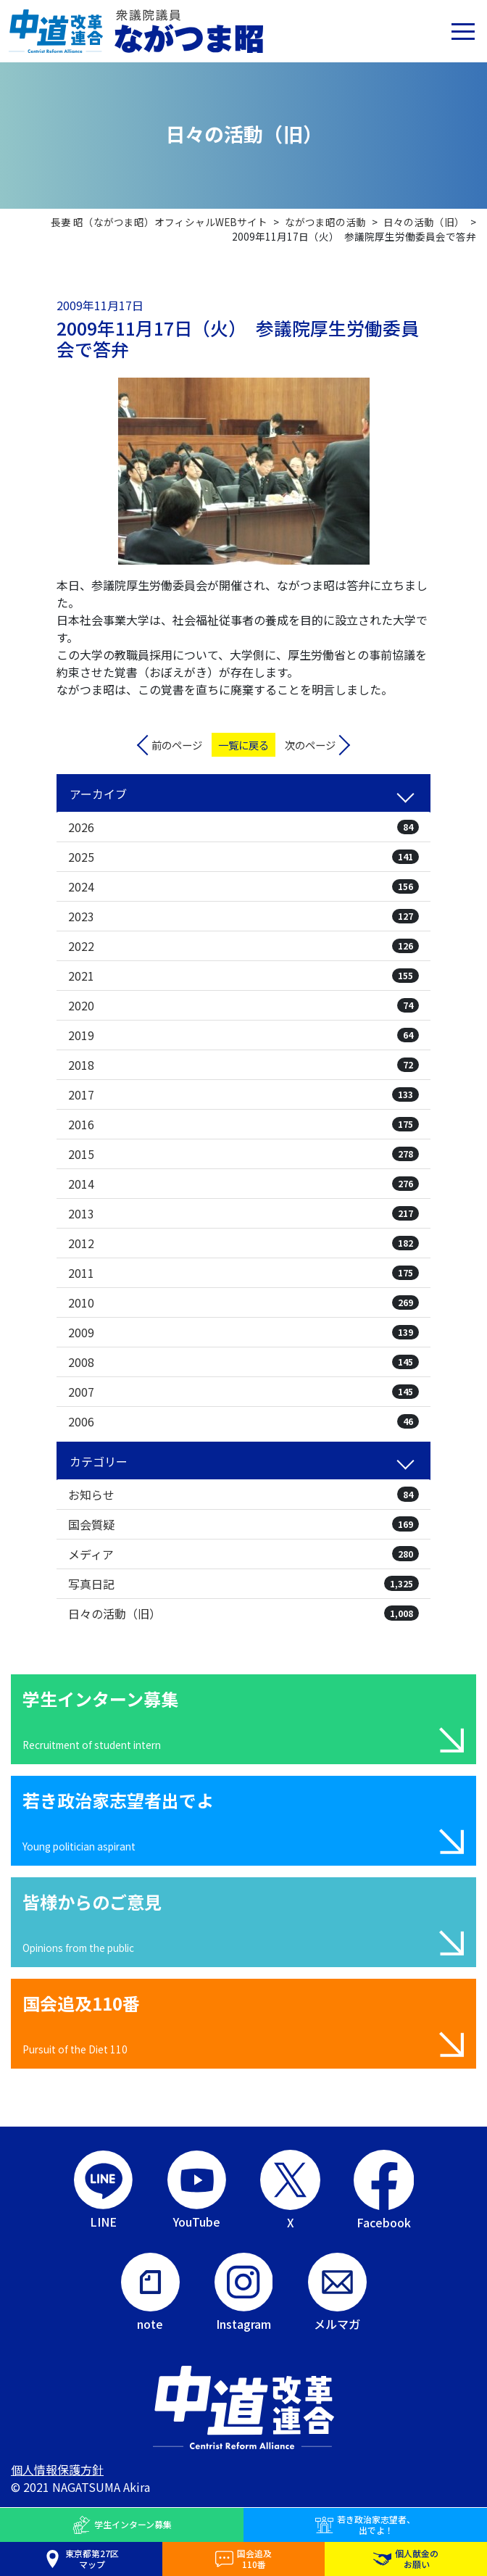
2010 (243, 1302)
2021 (243, 975)
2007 (243, 1391)
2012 (243, 1243)
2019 (243, 1035)
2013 (243, 1213)
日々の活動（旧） (243, 1613)
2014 (243, 1183)
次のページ (310, 744)
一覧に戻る (243, 744)
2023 (243, 916)
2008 (243, 1362)
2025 (243, 856)
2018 (243, 1064)
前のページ (176, 744)
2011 (243, 1272)
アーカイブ (98, 793)
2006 (243, 1421)
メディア (243, 1554)
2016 (243, 1124)
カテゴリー (99, 1461)
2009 (243, 1332)
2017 (243, 1094)
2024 (243, 886)
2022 (243, 946)
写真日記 (243, 1583)
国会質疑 (243, 1524)
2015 (243, 1154)
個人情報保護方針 (57, 2469)
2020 (243, 1005)
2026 (243, 827)
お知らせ (243, 1494)
